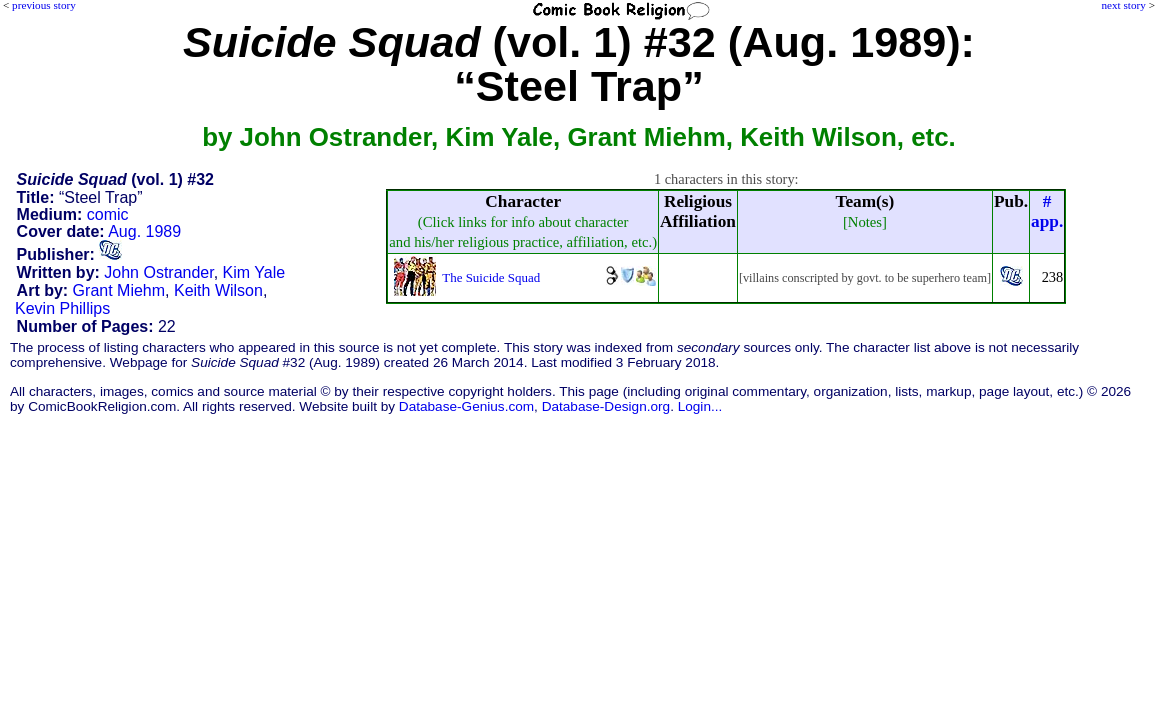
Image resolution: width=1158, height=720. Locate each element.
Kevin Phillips (62, 308)
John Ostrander (158, 272)
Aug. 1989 (144, 231)
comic (108, 214)
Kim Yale (254, 272)
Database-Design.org (606, 406)
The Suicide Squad (491, 277)
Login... (700, 406)
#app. (1047, 211)
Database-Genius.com (466, 406)
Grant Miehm (119, 290)
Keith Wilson (218, 290)
